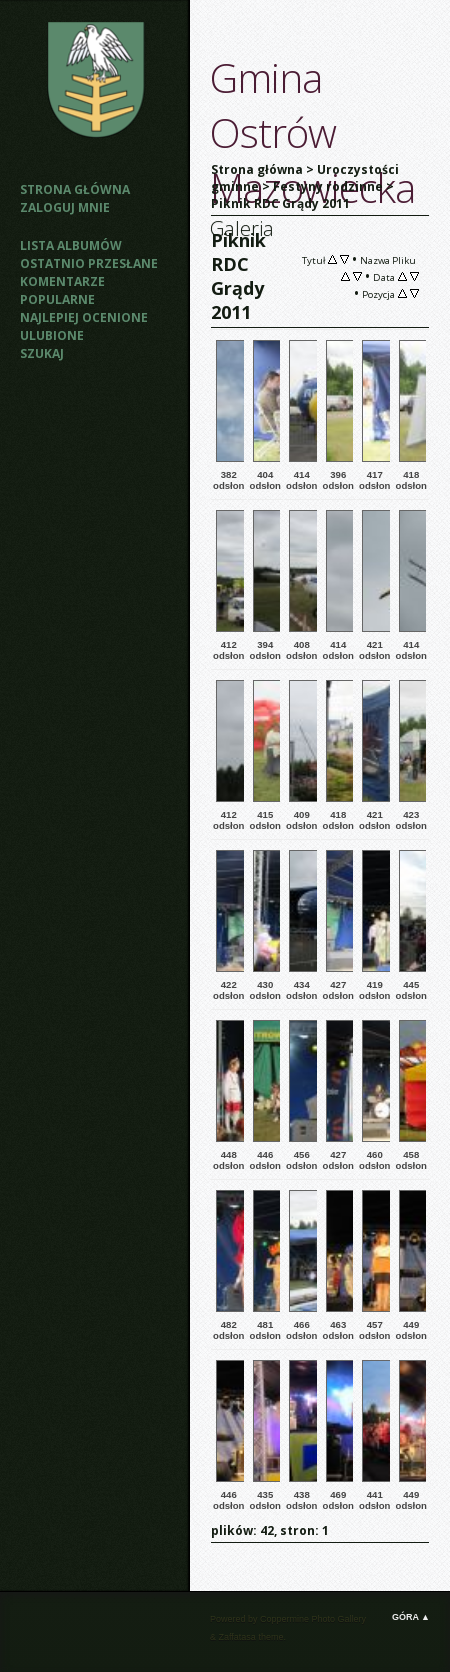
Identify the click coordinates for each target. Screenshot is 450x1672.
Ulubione (52, 335)
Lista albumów (71, 245)
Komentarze (62, 281)
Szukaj (42, 353)
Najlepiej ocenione (84, 317)
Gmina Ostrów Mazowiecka (312, 132)
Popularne (57, 299)
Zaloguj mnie (65, 207)
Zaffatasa (237, 1637)
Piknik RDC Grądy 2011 (280, 203)
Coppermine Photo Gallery (313, 1619)
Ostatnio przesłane (89, 263)
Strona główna (75, 189)
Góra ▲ (411, 1617)
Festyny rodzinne (328, 186)
